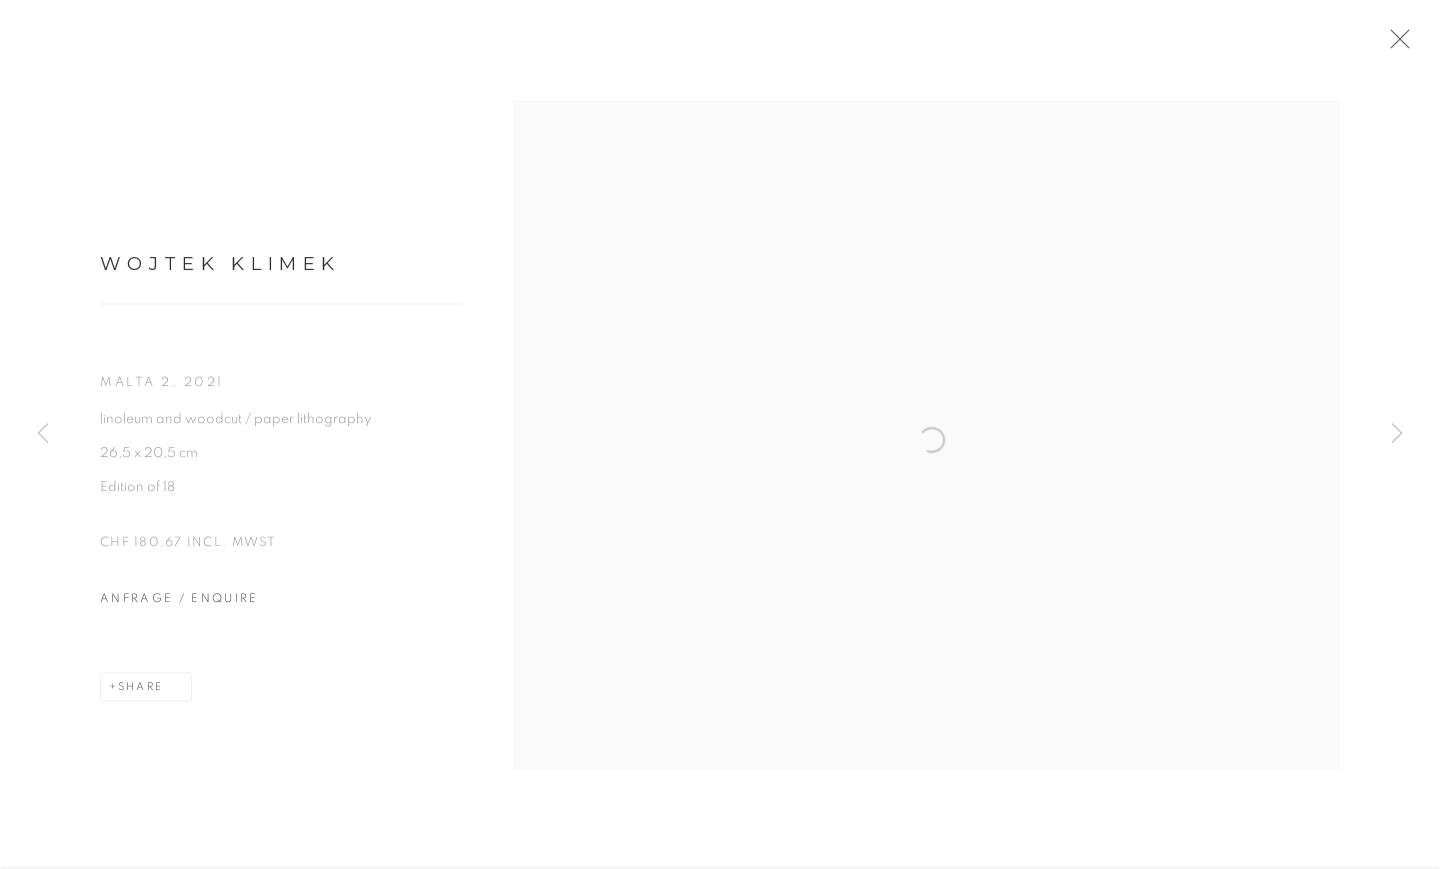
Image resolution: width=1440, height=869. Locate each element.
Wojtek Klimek (220, 271)
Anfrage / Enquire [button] (179, 606)
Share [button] (140, 694)
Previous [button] (43, 434)
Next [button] (1397, 434)
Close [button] (1406, 45)
